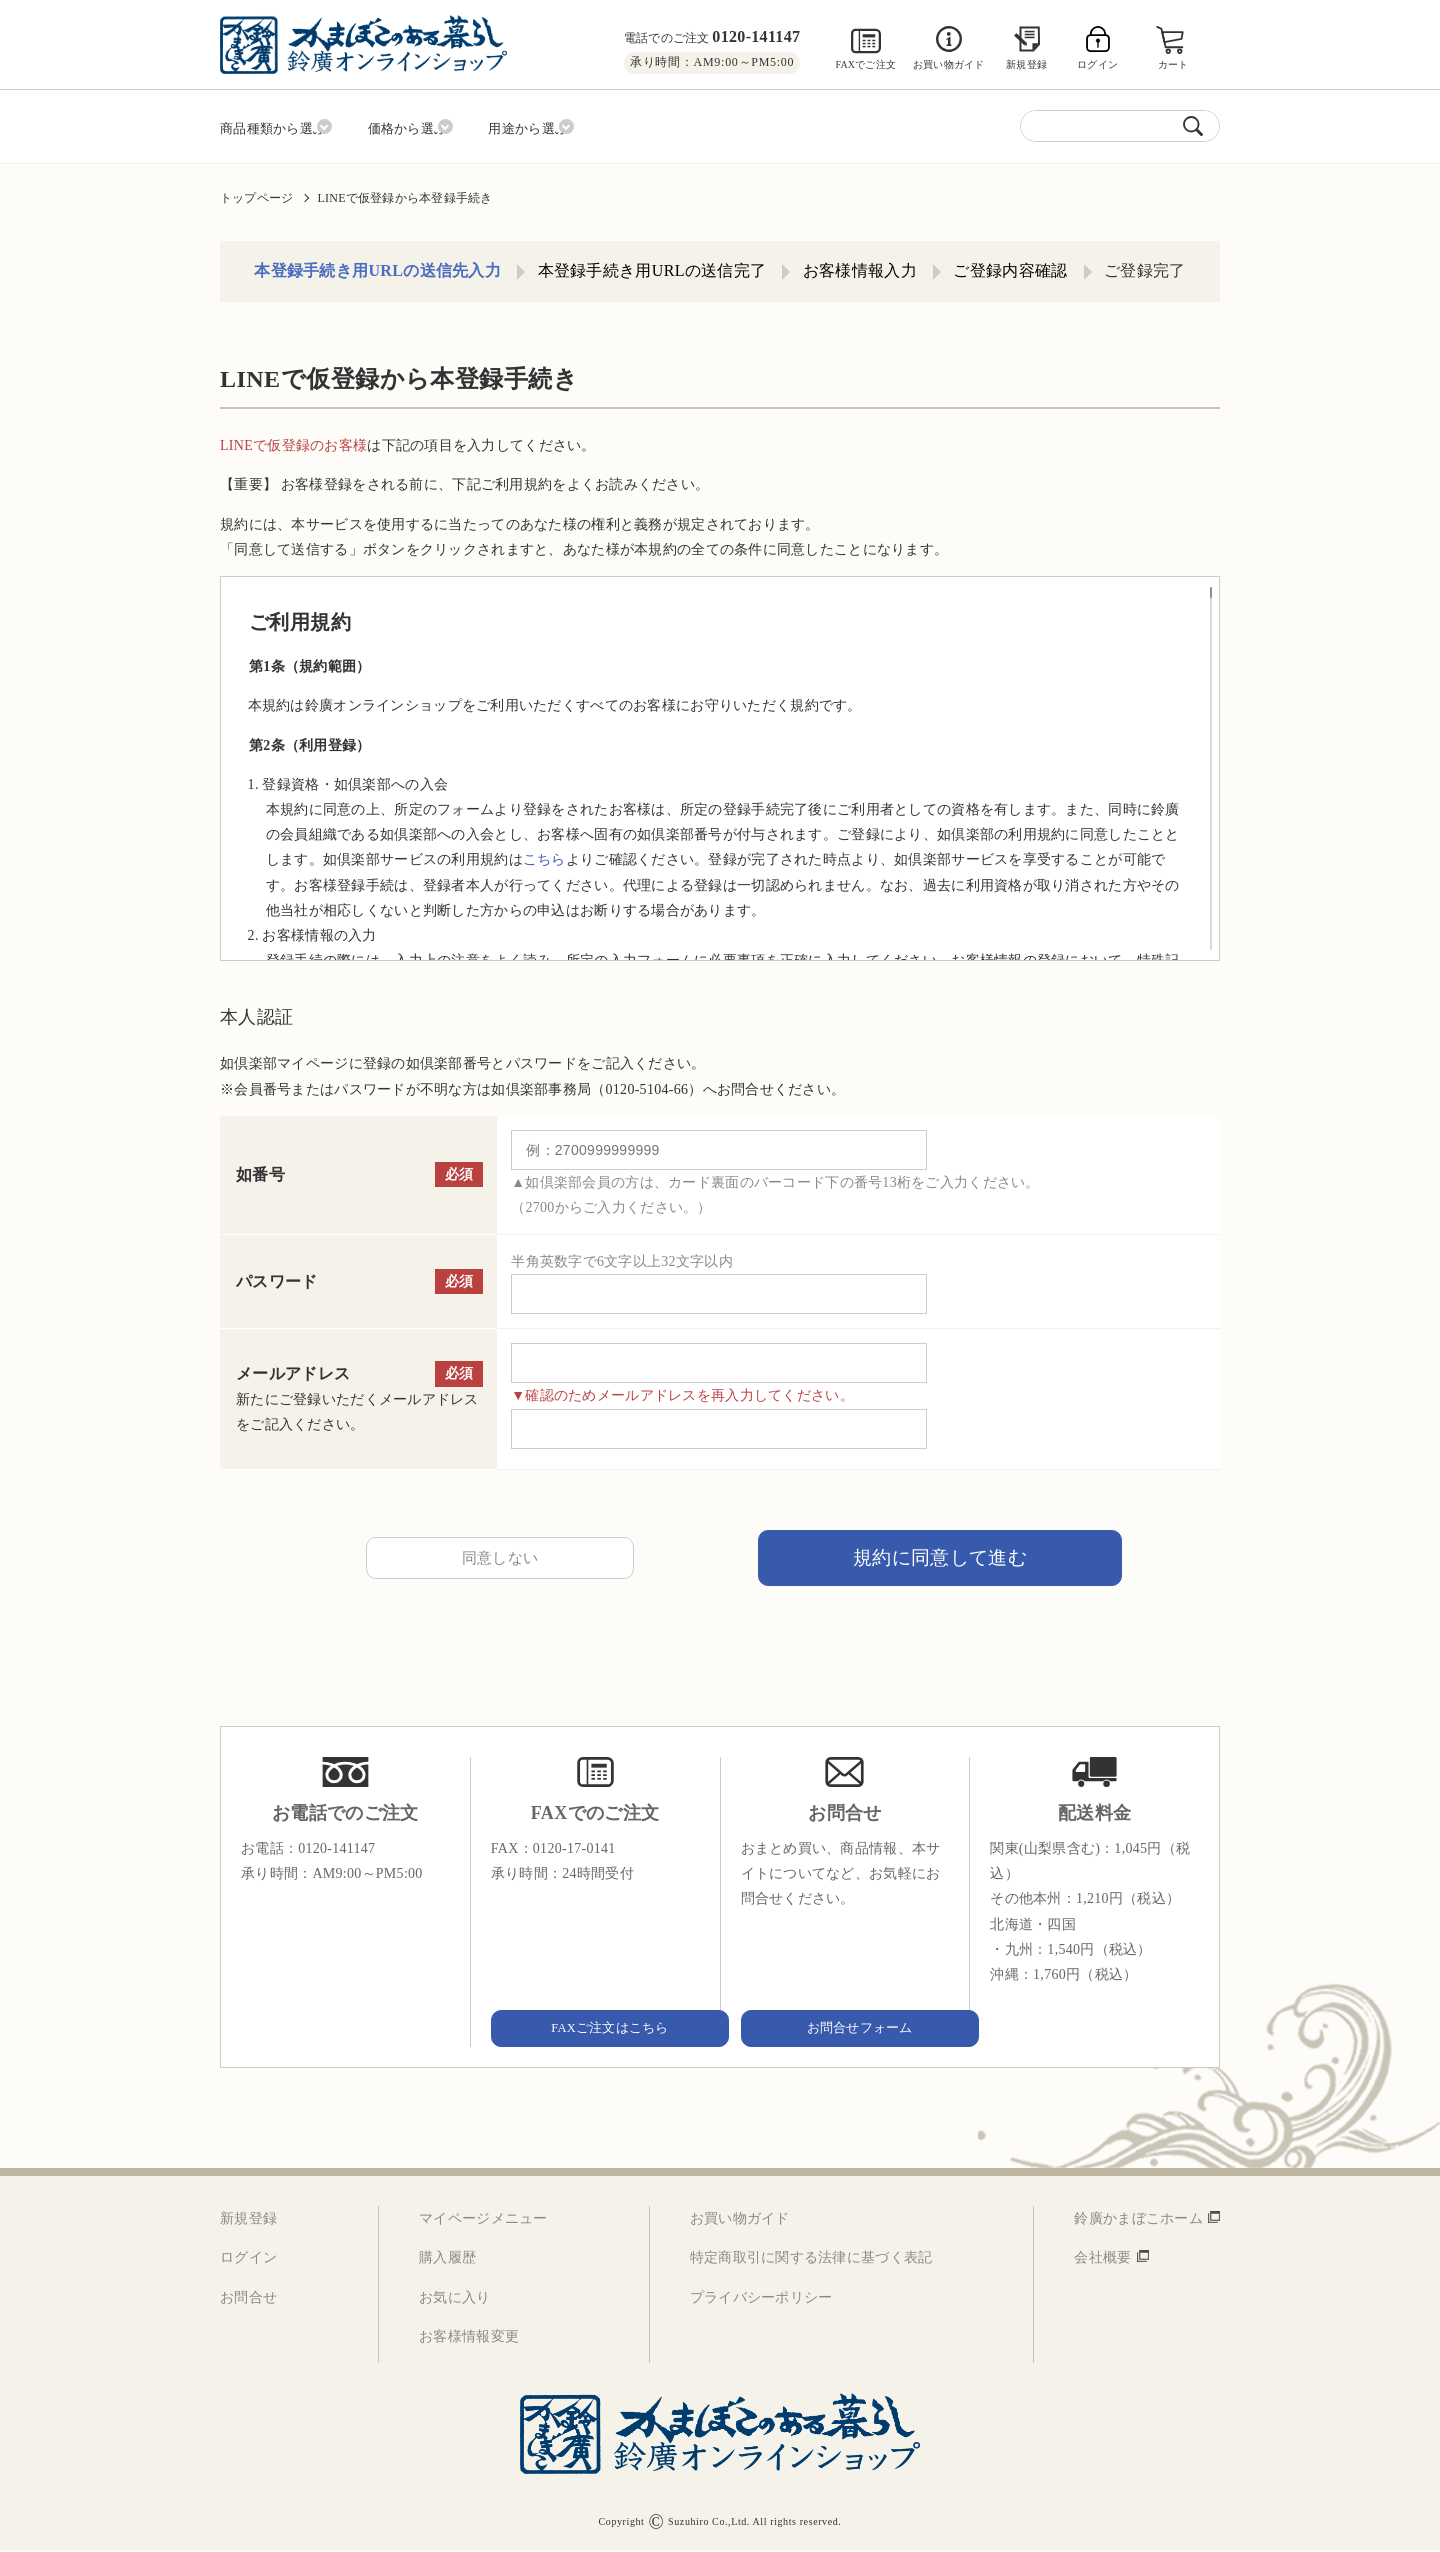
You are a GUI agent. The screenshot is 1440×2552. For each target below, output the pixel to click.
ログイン (248, 2259)
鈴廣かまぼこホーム (1138, 2220)
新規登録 (1026, 64)
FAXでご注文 (865, 64)
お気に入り (454, 2298)
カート (1175, 64)
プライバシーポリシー (761, 2298)
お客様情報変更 (469, 2338)
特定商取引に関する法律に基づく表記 (811, 2259)
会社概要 (1102, 2259)
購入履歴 (447, 2259)
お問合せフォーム (845, 2028)
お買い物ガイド (948, 64)
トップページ (256, 191)
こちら (544, 853)
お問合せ (248, 2298)
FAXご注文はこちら (595, 2028)
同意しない (500, 1554)
